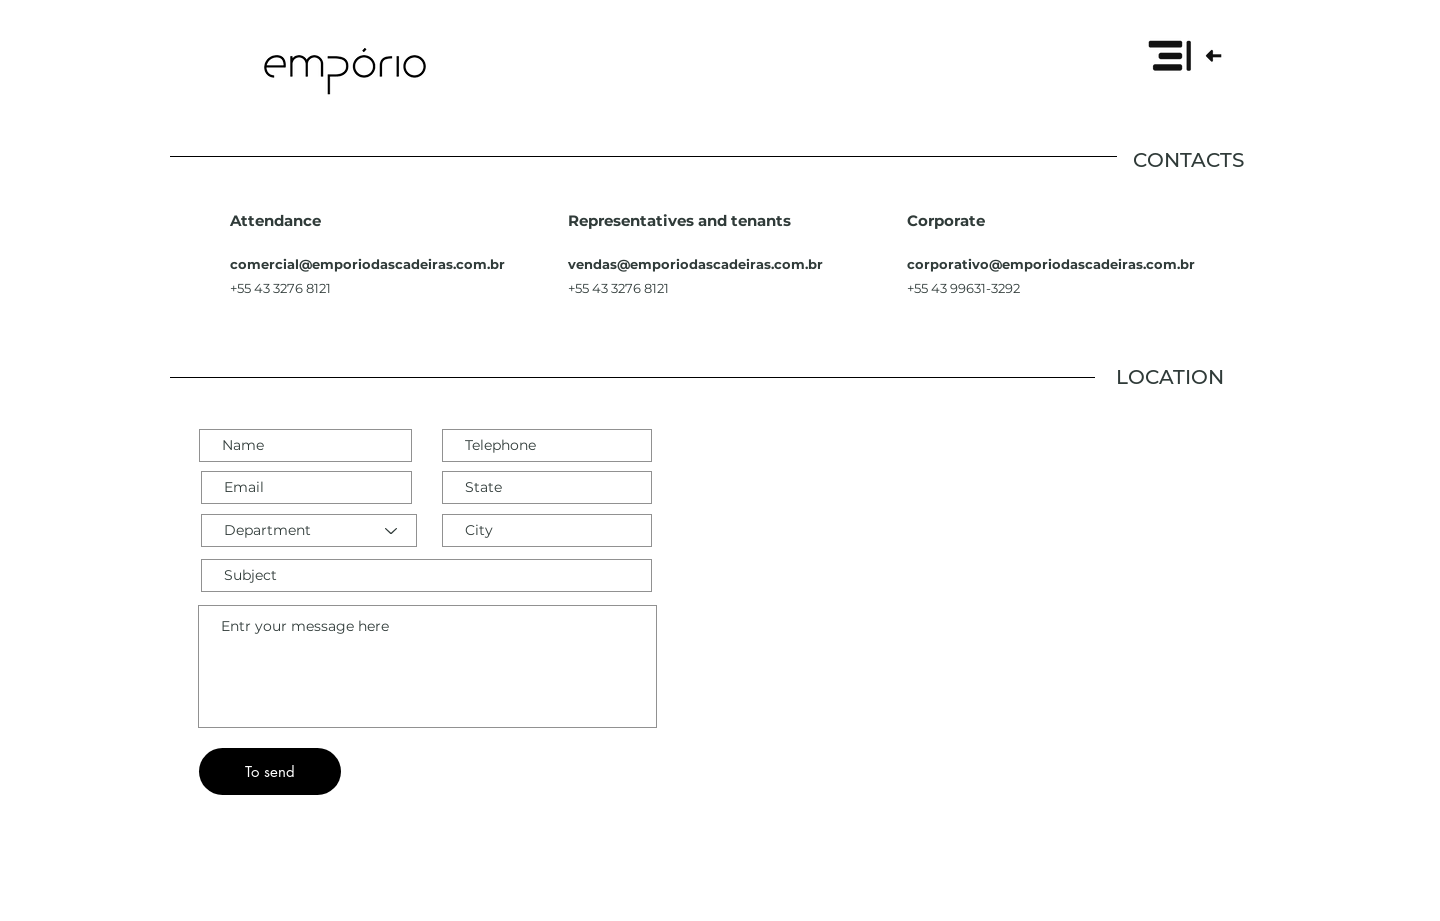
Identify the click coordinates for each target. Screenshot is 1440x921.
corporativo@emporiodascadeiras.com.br (1051, 264)
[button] (1184, 55)
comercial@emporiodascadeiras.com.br (367, 264)
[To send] (270, 771)
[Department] (309, 530)
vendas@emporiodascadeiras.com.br (695, 264)
